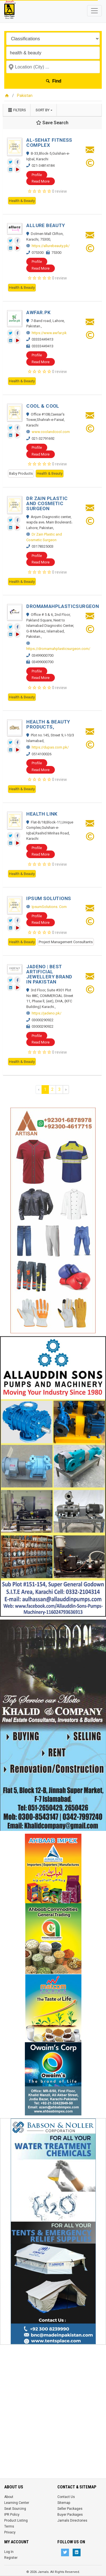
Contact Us (66, 2497)
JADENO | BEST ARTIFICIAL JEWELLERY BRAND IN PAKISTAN (49, 974)
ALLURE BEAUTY (45, 225)
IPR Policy (12, 2515)
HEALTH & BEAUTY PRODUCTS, (48, 724)
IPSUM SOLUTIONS (48, 898)
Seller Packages (70, 2509)
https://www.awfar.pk (49, 333)
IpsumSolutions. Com (49, 907)
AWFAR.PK (38, 312)
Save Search (52, 122)
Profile (37, 175)
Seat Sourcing (15, 2509)
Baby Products (21, 473)
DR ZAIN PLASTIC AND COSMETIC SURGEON (47, 503)
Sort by (42, 110)
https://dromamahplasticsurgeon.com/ (58, 649)
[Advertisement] (53, 2400)
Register (11, 2558)
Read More (40, 181)
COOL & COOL (42, 406)
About (8, 2497)
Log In (9, 2552)
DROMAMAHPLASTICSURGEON (62, 606)
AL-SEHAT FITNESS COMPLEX (49, 142)
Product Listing (16, 2520)
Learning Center (16, 2503)
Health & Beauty (22, 201)
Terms (9, 2526)
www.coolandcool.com (51, 432)
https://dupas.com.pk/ (50, 747)
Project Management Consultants (66, 942)
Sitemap (63, 2503)
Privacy (10, 2532)
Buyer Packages (70, 2515)
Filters (16, 110)
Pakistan (25, 95)
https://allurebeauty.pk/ (51, 246)
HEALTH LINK (41, 814)
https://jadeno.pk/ (46, 1013)
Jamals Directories (72, 2520)
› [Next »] (65, 1089)
